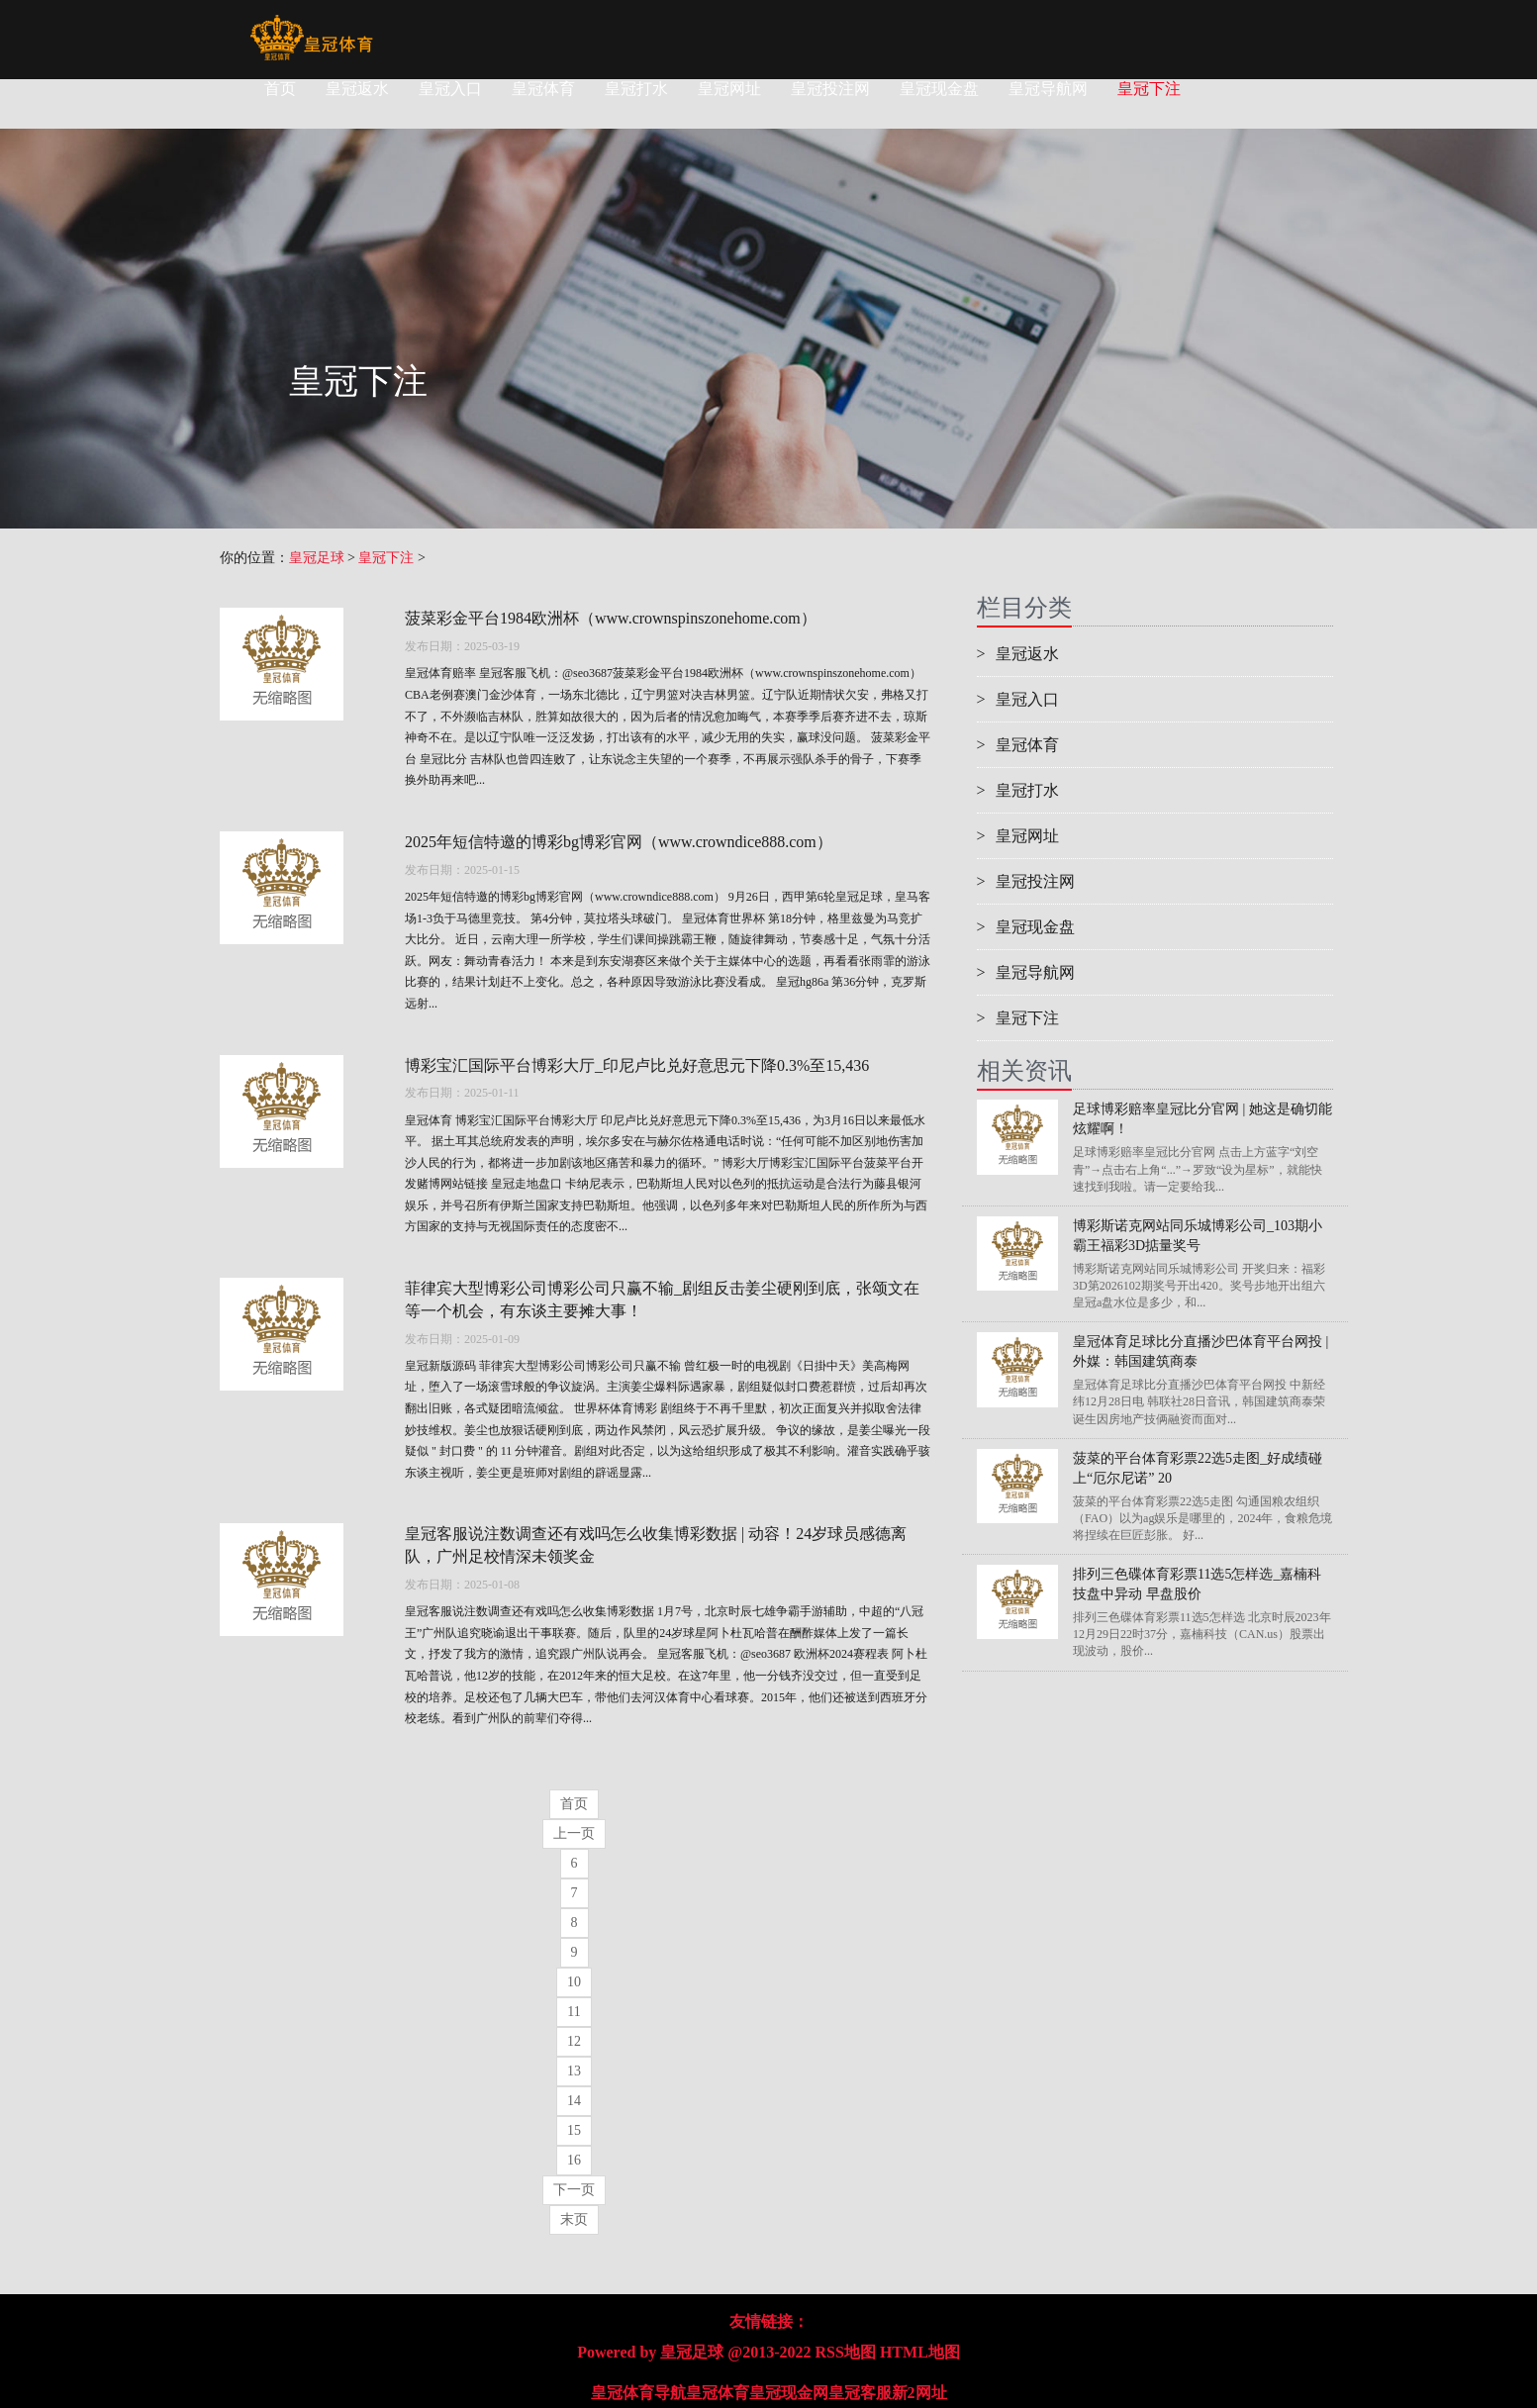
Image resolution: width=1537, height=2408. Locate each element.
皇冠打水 (636, 88)
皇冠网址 (729, 88)
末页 (574, 2219)
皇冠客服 (860, 2392)
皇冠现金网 (788, 2392)
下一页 (574, 2189)
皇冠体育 (543, 88)
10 (574, 1982)
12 (574, 2041)
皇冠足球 (316, 557)
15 (574, 2130)
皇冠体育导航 (638, 2392)
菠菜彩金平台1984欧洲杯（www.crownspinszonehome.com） (611, 618)
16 (574, 2160)
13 (574, 2071)
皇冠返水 (357, 88)
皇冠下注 (1149, 88)
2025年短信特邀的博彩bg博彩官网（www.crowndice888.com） (618, 841)
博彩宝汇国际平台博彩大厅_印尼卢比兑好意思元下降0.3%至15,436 (637, 1065)
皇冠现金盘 (939, 88)
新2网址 (919, 2392)
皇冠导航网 (1048, 88)
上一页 (574, 1833)
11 (573, 2011)
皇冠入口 (450, 88)
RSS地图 (846, 2352)
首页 (280, 88)
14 (574, 2100)
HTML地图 (920, 2352)
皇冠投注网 (830, 88)
